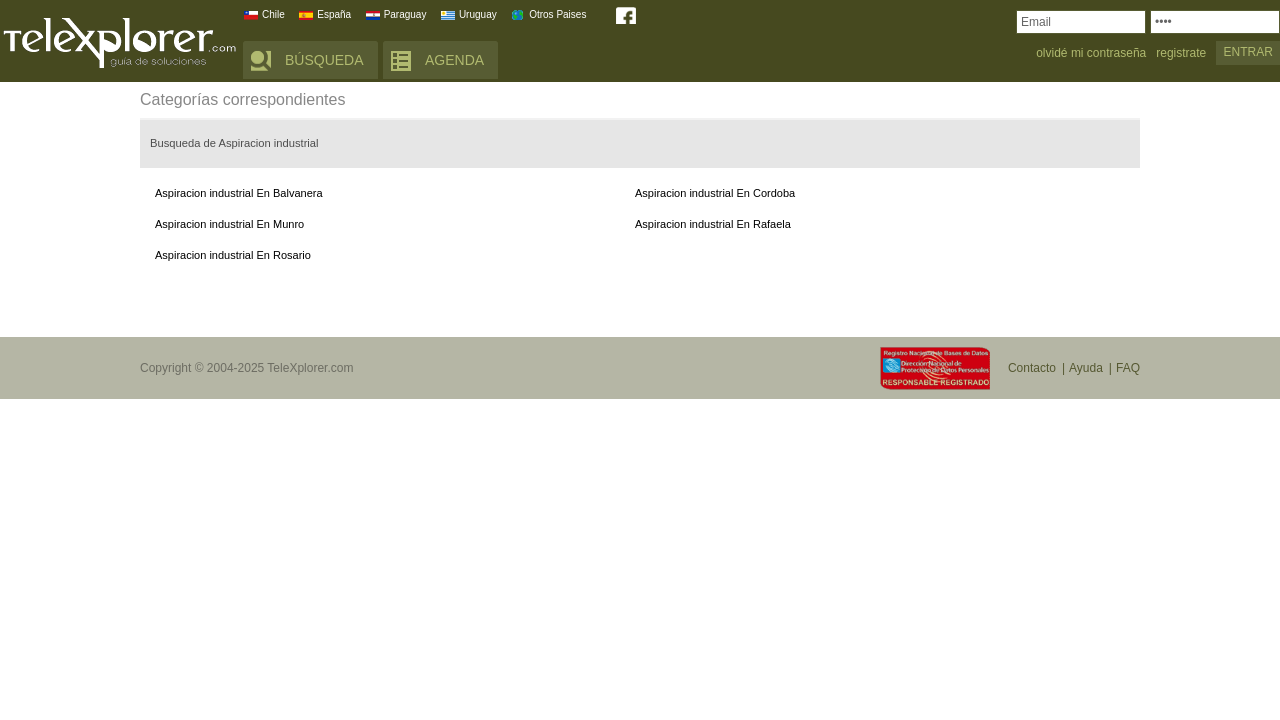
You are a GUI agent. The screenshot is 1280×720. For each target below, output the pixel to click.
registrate (1181, 53)
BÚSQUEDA (324, 60)
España (334, 14)
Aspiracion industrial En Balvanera (239, 193)
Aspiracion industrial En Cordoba (715, 193)
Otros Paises (557, 14)
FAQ (1128, 368)
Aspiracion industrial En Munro (229, 224)
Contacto (1032, 368)
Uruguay (478, 14)
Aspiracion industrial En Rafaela (713, 224)
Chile (273, 14)
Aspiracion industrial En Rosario (233, 255)
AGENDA (454, 60)
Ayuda (1086, 368)
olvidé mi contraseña (1091, 53)
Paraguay (405, 14)
